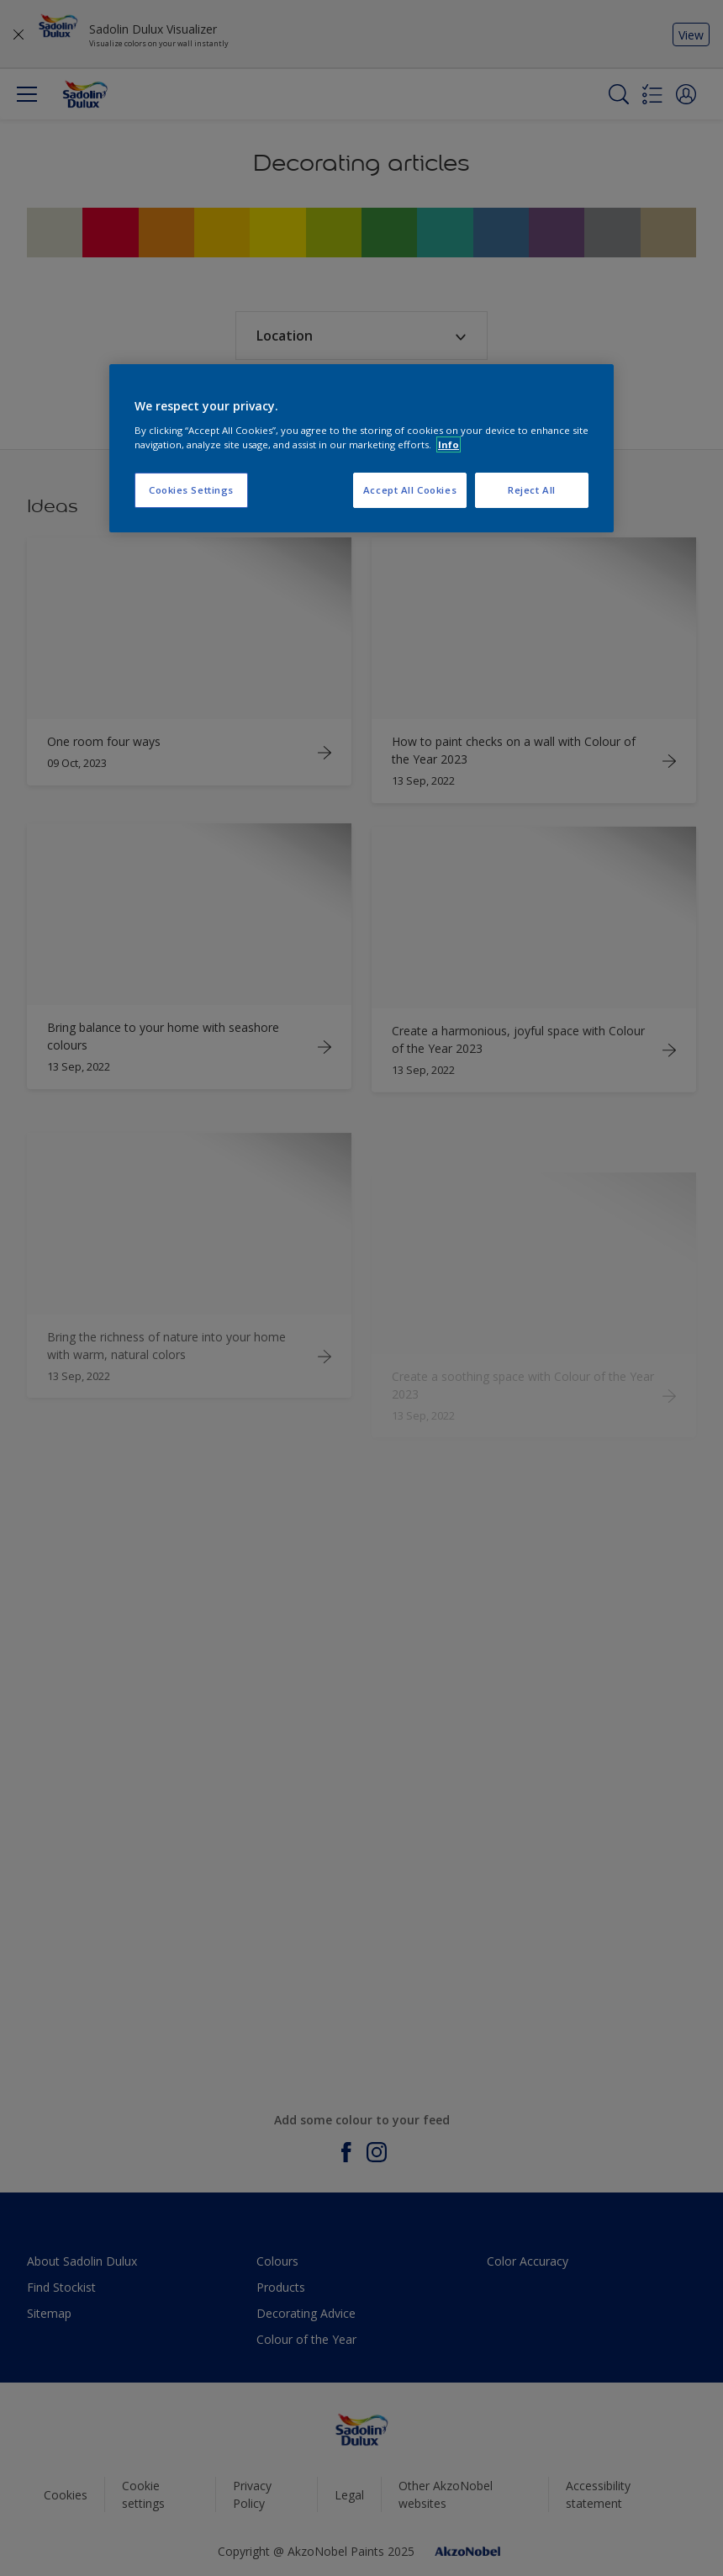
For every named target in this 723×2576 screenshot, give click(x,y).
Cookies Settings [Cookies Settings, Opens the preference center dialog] (191, 490)
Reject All (532, 490)
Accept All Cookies (409, 490)
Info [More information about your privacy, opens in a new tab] (448, 444)
